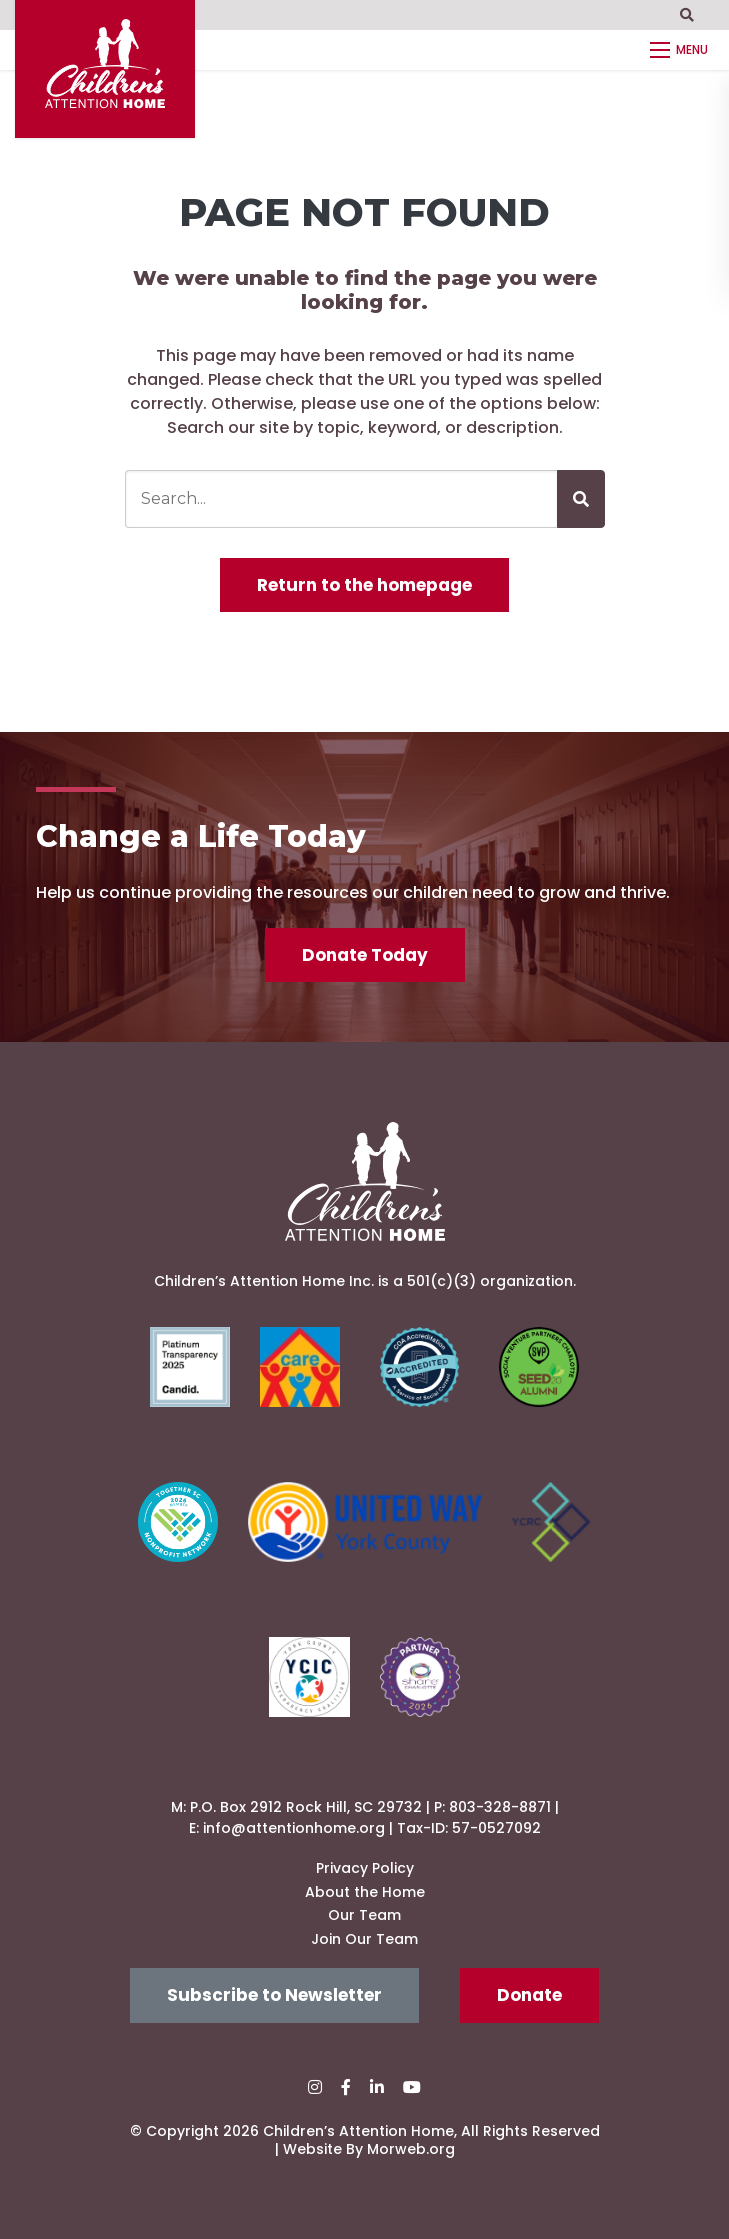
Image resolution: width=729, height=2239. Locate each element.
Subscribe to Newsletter (274, 1995)
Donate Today (365, 955)
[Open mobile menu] (682, 50)
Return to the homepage (364, 585)
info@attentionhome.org (294, 1828)
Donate (529, 1995)
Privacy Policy (365, 1868)
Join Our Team (364, 1939)
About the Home (365, 1892)
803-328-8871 (500, 1807)
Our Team (364, 1915)
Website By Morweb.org (369, 2149)
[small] (315, 2087)
